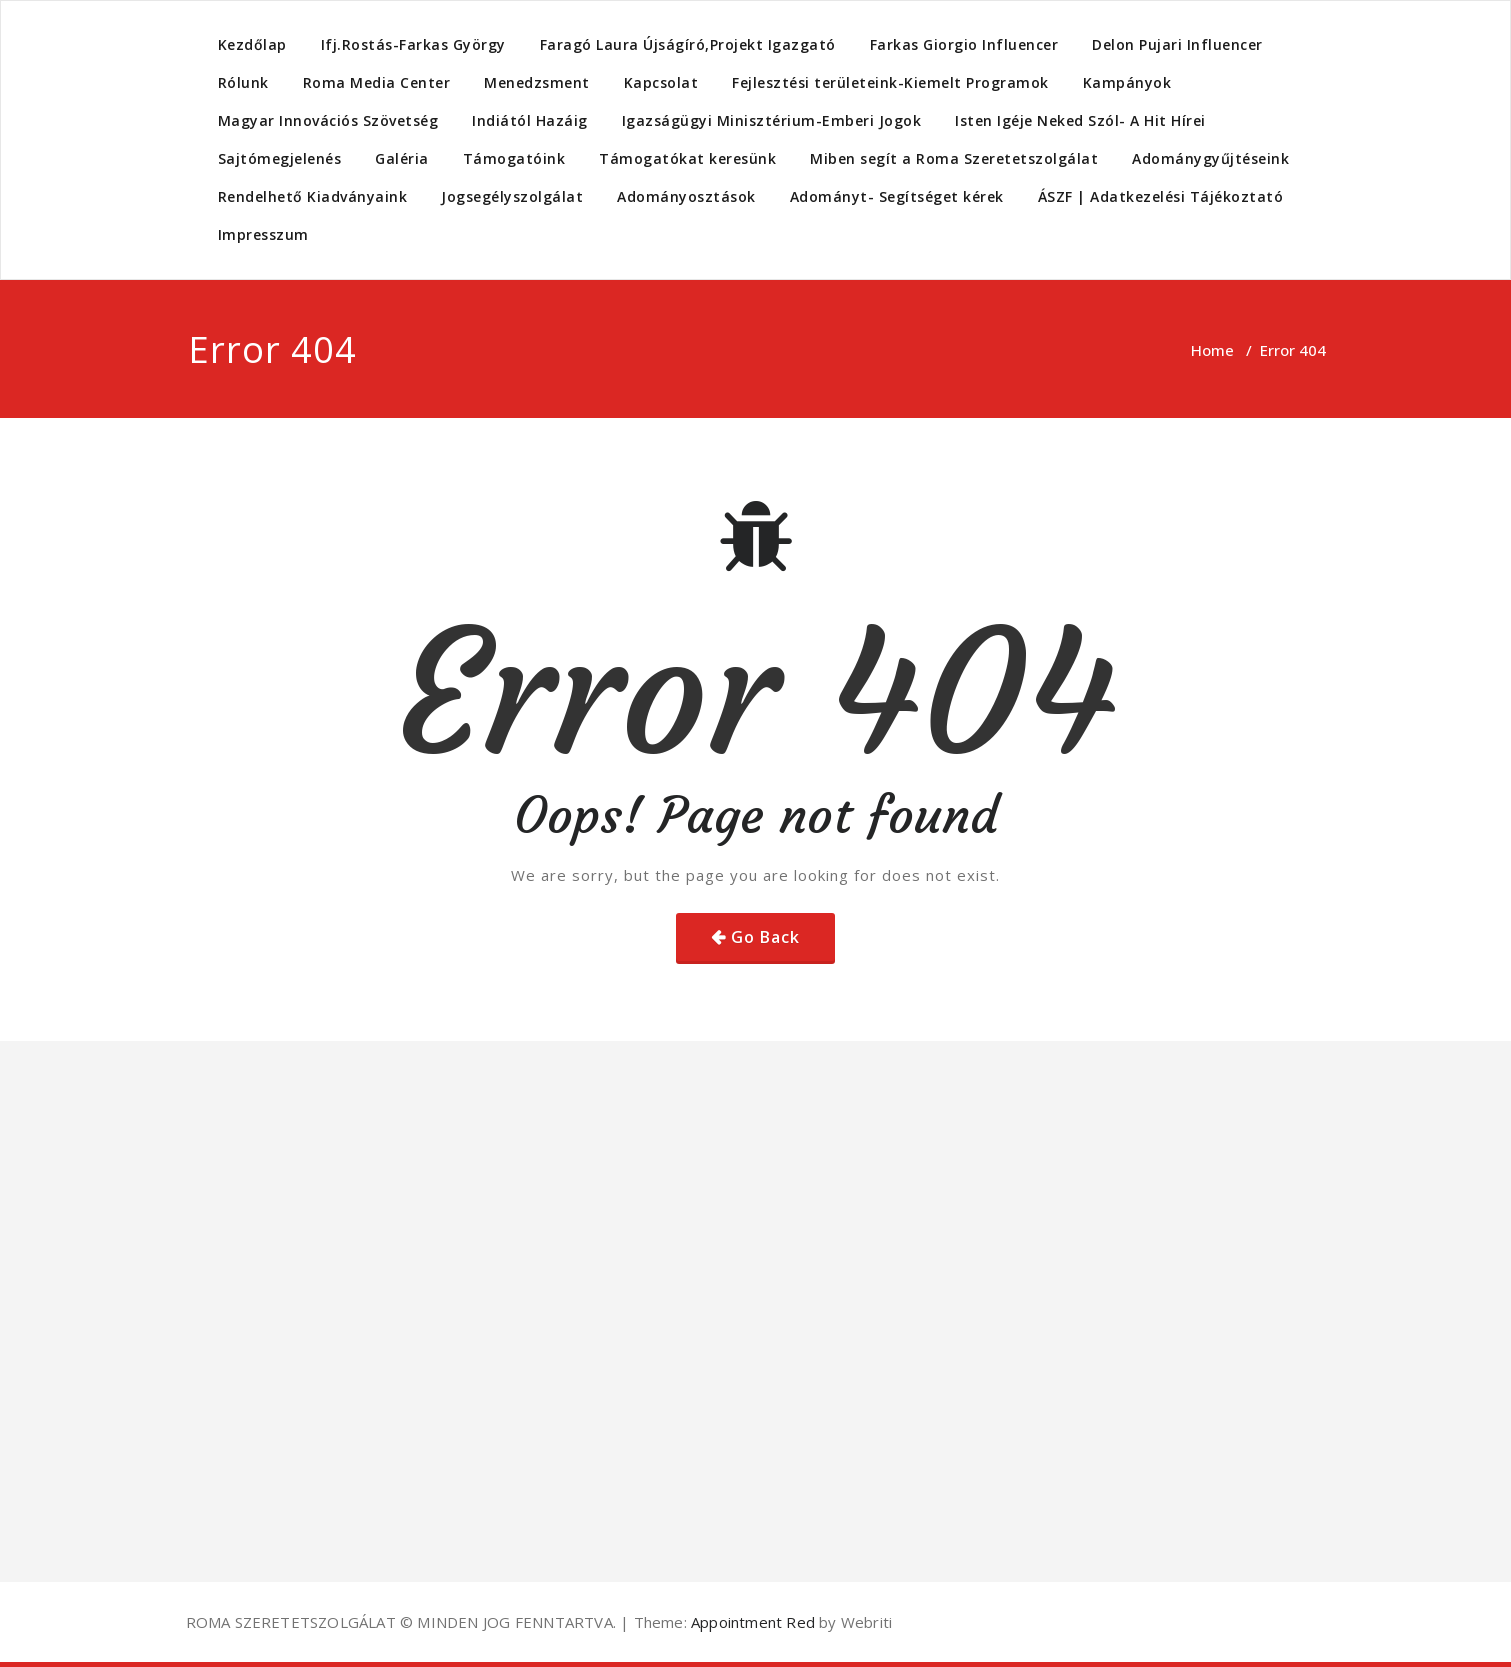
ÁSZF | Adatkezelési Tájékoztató (1161, 196)
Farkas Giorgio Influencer (964, 44)
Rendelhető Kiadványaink (313, 196)
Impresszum (263, 234)
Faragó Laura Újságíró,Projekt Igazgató (688, 44)
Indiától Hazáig (530, 120)
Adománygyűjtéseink (1210, 158)
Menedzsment (537, 82)
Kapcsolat (661, 82)
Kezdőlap (252, 44)
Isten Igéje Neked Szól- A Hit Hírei (1080, 120)
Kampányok (1127, 82)
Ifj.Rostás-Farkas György (413, 44)
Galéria (402, 158)
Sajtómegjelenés (280, 158)
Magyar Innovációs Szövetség (328, 120)
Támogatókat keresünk (687, 158)
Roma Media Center (377, 82)
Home (1212, 350)
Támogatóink (514, 158)
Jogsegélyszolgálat (512, 196)
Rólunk (243, 82)
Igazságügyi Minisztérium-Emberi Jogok (772, 120)
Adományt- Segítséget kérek (897, 196)
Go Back (765, 937)
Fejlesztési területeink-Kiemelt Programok (890, 82)
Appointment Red (751, 1622)
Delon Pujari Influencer (1177, 44)
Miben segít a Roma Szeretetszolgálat (954, 158)
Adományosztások (686, 196)
